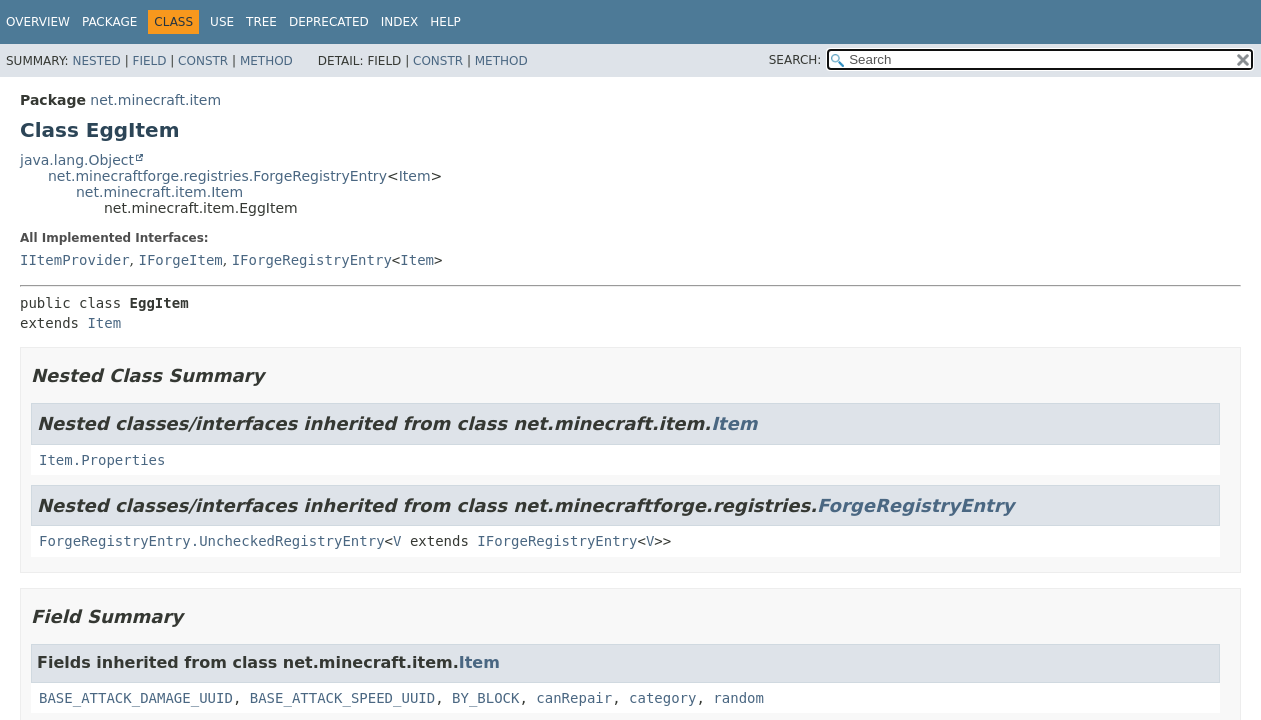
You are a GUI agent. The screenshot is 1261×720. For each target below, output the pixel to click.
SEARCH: (795, 60)
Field (149, 61)
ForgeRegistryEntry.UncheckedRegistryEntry (212, 541)
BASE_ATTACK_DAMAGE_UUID (136, 698)
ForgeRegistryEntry (915, 505)
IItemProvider (75, 260)
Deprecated (329, 22)
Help (445, 22)
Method (266, 61)
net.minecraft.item (155, 100)
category (662, 698)
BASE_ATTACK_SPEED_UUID (342, 698)
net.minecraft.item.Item (159, 192)
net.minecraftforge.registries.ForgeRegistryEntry (217, 176)
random (738, 698)
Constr (203, 61)
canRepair (574, 698)
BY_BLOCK (485, 698)
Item (415, 176)
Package (109, 22)
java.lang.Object (77, 160)
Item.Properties (102, 460)
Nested (96, 61)
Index (400, 22)
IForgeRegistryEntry (312, 260)
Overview (38, 22)
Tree (261, 22)
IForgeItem (180, 260)
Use (222, 22)
